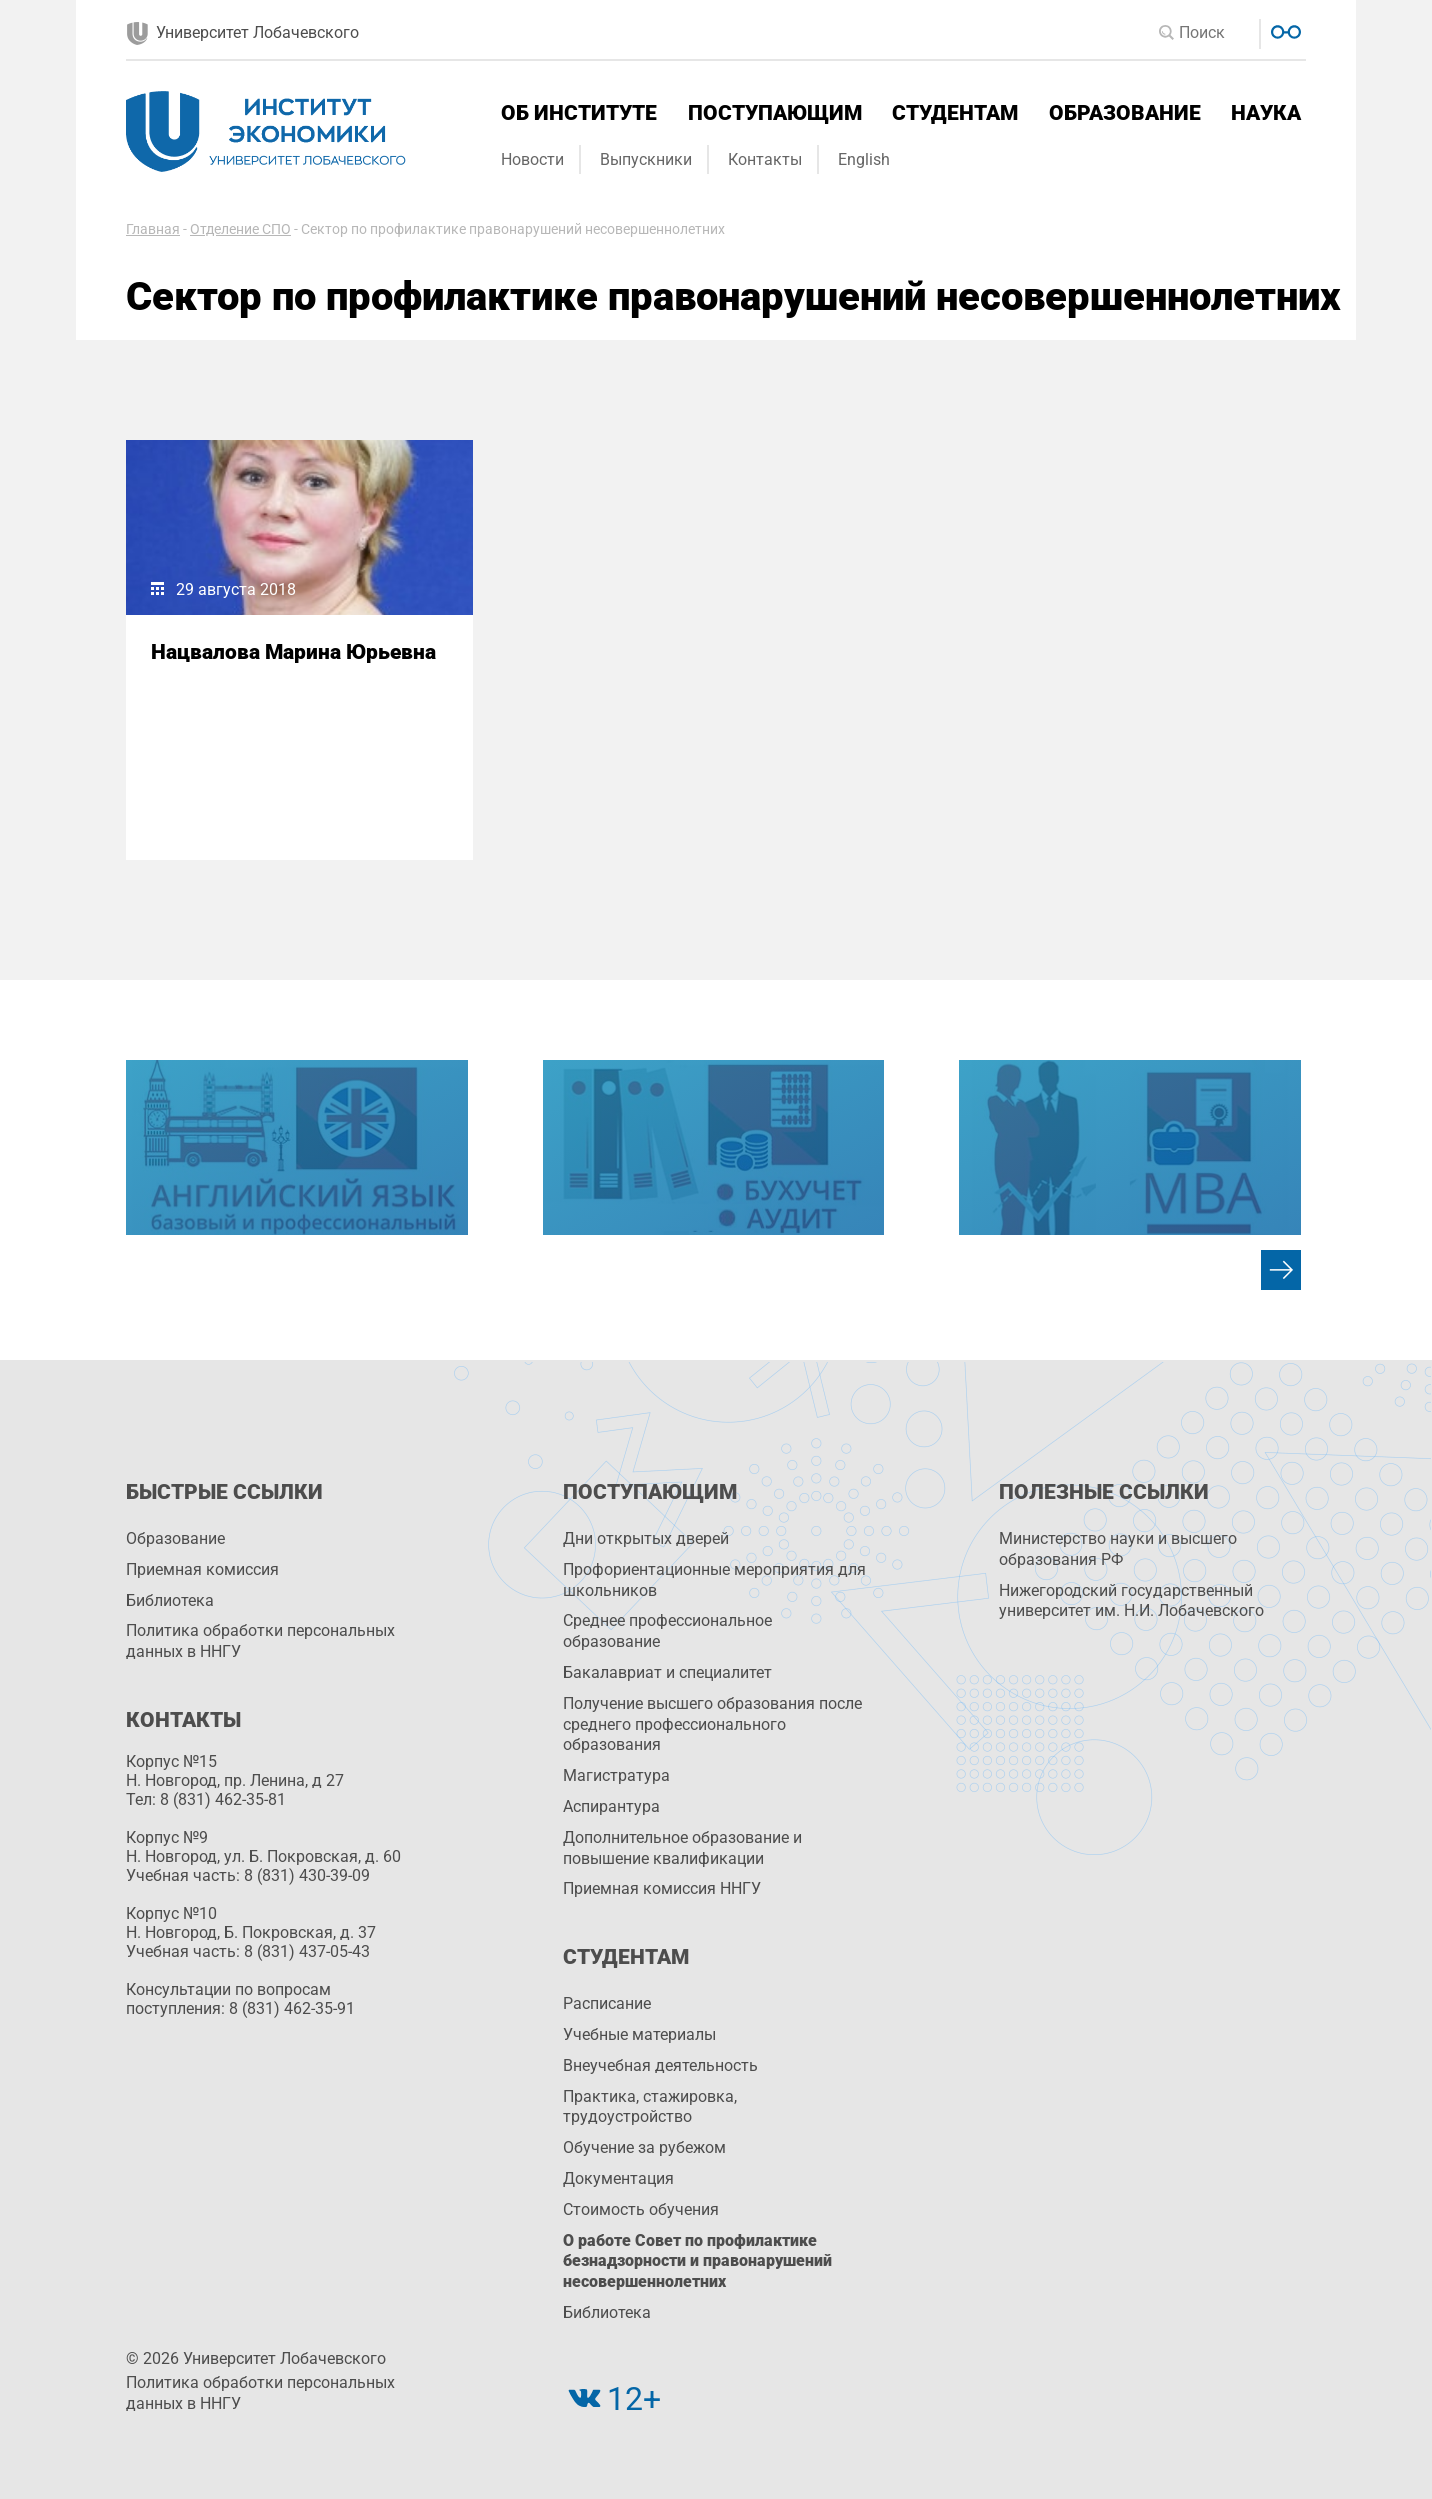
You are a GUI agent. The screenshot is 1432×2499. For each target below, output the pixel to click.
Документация (618, 2178)
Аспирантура (611, 1806)
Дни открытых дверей (646, 1538)
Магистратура (616, 1775)
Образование (1125, 113)
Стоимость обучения (641, 2209)
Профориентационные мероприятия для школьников (714, 1580)
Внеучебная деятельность (660, 2065)
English (864, 159)
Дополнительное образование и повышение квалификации (682, 1848)
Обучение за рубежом (644, 2147)
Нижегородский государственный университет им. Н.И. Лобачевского (1131, 1601)
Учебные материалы (639, 2034)
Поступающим (775, 113)
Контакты (765, 159)
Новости (532, 159)
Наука (1266, 113)
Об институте (579, 113)
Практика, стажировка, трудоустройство (650, 2107)
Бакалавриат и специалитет (667, 1672)
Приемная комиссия (202, 1569)
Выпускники (646, 159)
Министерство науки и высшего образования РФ (1118, 1549)
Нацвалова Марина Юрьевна (293, 652)
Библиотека (170, 1600)
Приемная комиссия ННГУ (662, 1888)
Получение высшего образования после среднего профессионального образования (712, 1724)
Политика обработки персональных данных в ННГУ (260, 1641)
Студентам (955, 113)
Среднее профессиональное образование (667, 1631)
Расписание (607, 2003)
